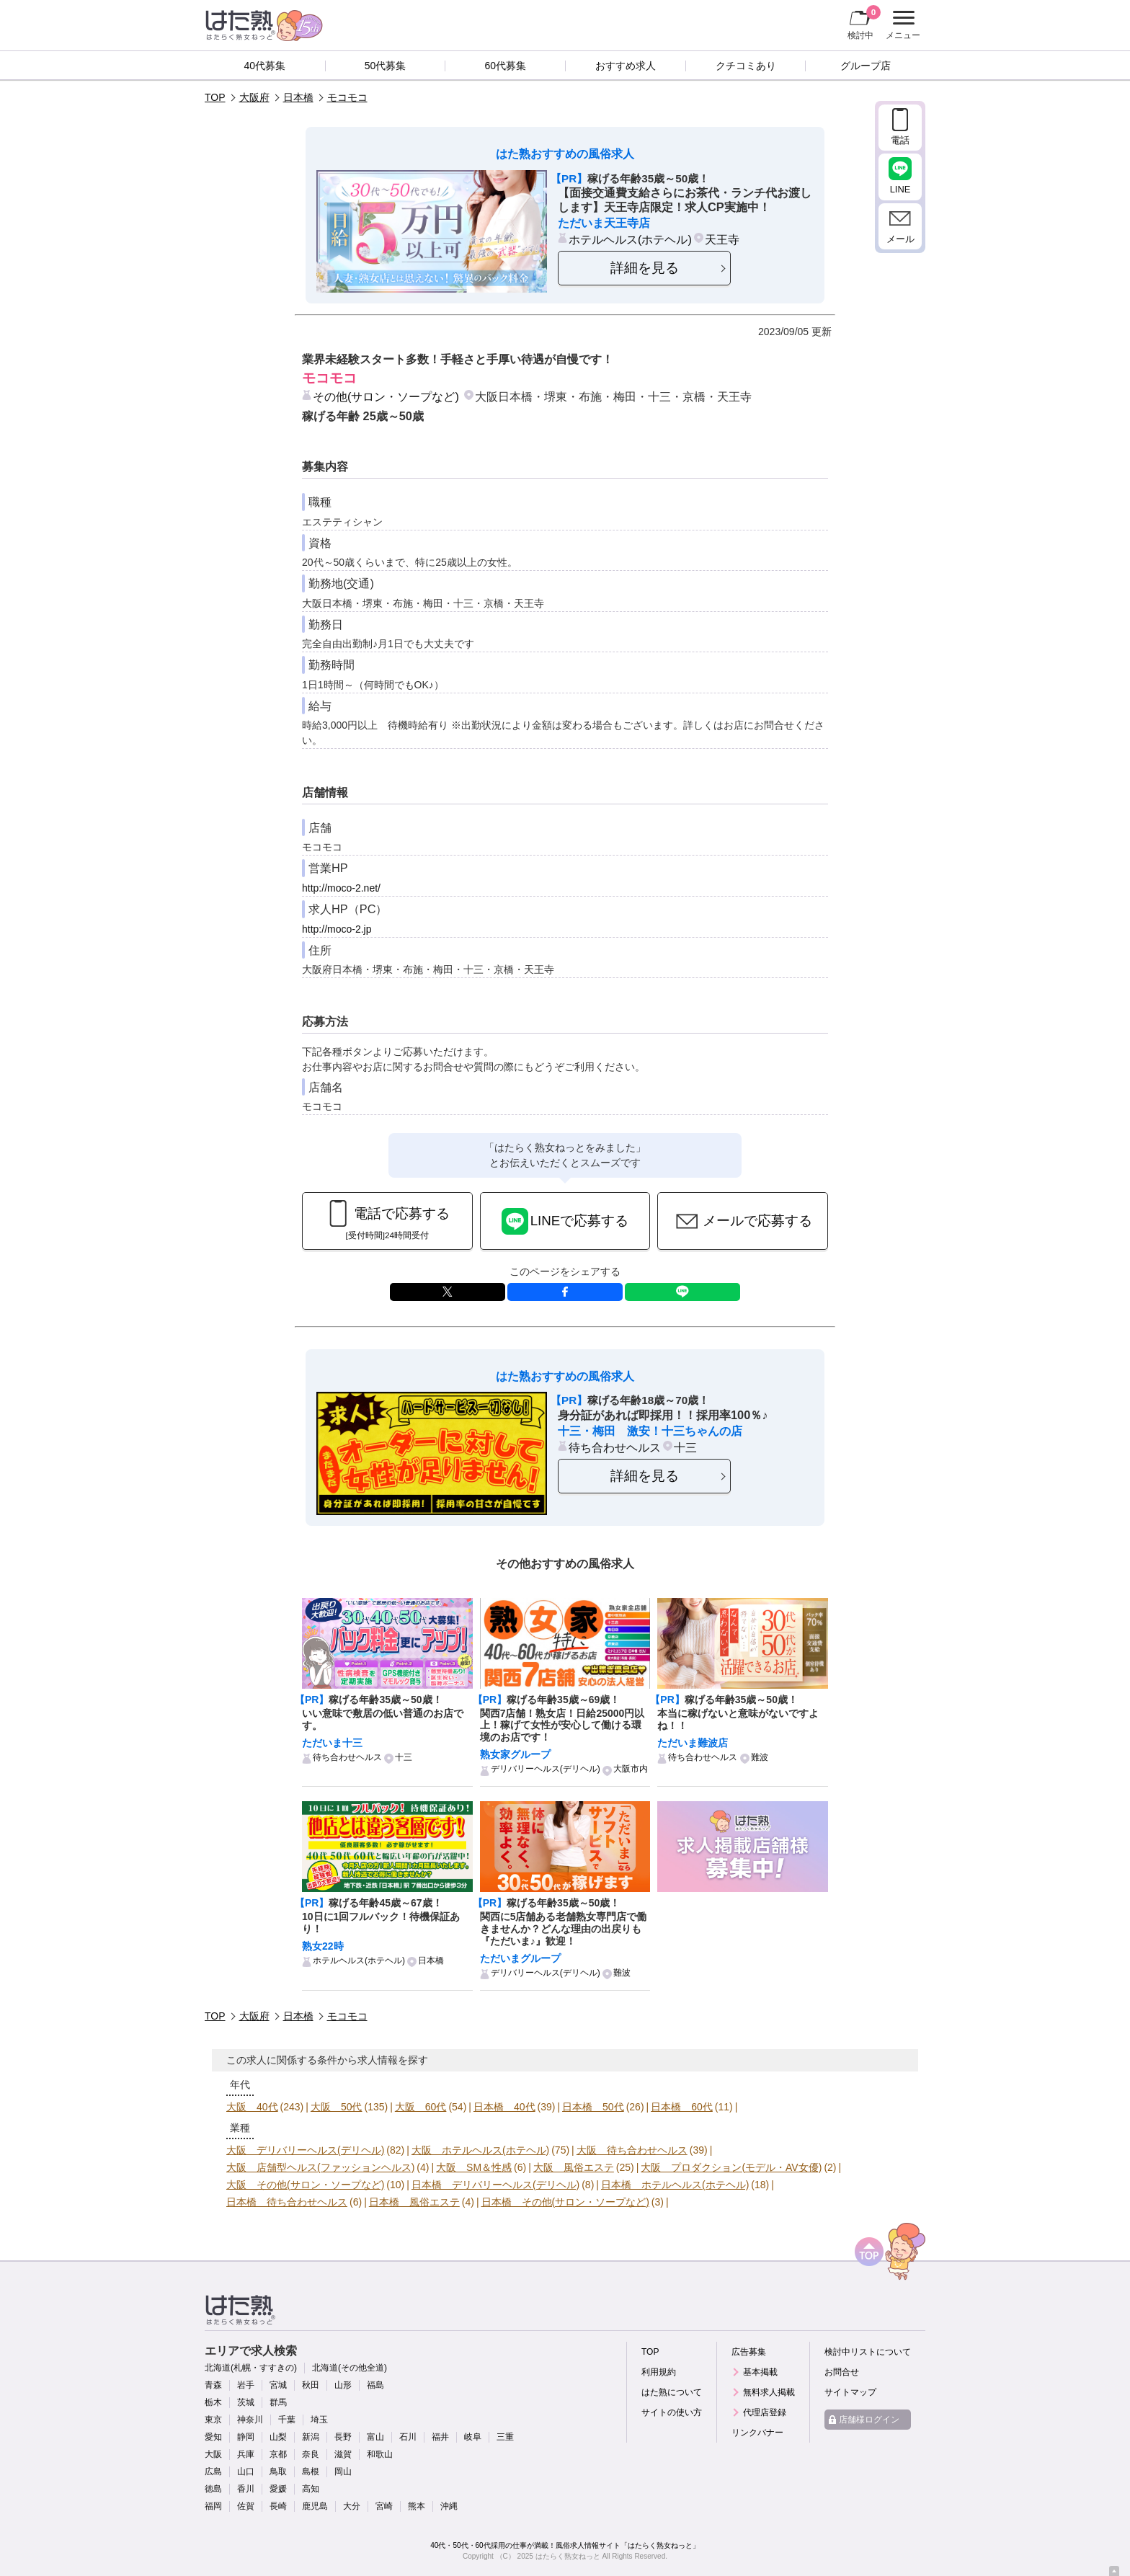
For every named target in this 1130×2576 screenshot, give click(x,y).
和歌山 (380, 2454)
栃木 (213, 2402)
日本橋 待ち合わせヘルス (286, 2202)
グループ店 (865, 65)
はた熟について (671, 2392)
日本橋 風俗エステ (414, 2202)
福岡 (213, 2506)
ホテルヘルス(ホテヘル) (630, 239)
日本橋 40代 (504, 2107)
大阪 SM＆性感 (474, 2167)
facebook (565, 1292)
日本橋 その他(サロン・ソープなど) (565, 2202)
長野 (343, 2437)
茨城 (245, 2402)
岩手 (245, 2385)
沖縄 (449, 2506)
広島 (213, 2471)
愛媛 (278, 2489)
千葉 (286, 2420)
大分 (351, 2506)
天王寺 (722, 239)
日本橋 (298, 97)
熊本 (416, 2506)
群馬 (278, 2402)
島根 (310, 2471)
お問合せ (841, 2372)
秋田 (310, 2385)
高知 (310, 2489)
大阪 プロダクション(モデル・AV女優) (731, 2167)
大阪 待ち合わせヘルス (632, 2150)
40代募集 (265, 65)
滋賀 (343, 2454)
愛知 (213, 2437)
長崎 (278, 2506)
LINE (682, 1292)
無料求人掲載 (769, 2392)
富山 (375, 2437)
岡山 (343, 2471)
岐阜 (472, 2437)
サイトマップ (850, 2392)
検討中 (864, 22)
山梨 (278, 2437)
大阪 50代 (336, 2107)
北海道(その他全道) (349, 2368)
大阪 (213, 2454)
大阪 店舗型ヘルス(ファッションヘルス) (320, 2167)
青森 (213, 2385)
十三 (685, 1447)
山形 (343, 2385)
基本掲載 (760, 2372)
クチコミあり (746, 65)
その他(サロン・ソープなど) (386, 396)
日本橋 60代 (682, 2107)
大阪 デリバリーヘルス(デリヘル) (305, 2150)
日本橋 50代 (593, 2107)
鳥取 (278, 2471)
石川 (408, 2437)
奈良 (310, 2454)
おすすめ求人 (625, 65)
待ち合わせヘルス (615, 1447)
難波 (759, 1757)
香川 (245, 2489)
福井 (440, 2437)
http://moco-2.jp (337, 929)
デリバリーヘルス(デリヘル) (545, 1769)
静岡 (245, 2437)
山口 (245, 2471)
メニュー (901, 25)
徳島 (213, 2489)
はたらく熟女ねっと (567, 2556)
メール (900, 239)
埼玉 (319, 2420)
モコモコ (347, 97)
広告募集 (748, 2352)
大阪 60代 (421, 2107)
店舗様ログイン (869, 2420)
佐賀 (245, 2506)
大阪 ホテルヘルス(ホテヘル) (480, 2150)
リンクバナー (757, 2433)
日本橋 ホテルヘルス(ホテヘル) (675, 2184)
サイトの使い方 (671, 2412)
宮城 (278, 2385)
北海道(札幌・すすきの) (251, 2368)
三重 (505, 2437)
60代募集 (505, 65)
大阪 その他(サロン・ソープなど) (305, 2184)
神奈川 (250, 2420)
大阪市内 (630, 1769)
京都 (278, 2454)
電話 (900, 140)
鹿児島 (315, 2506)
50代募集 (385, 65)
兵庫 (245, 2454)
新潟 (310, 2437)
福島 (375, 2385)
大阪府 (254, 97)
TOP (215, 97)
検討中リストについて (867, 2352)
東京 (213, 2420)
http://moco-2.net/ (341, 888)
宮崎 (384, 2506)
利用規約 (658, 2372)
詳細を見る (644, 267)
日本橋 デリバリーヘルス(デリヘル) (495, 2184)
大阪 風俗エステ (573, 2167)
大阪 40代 (252, 2107)
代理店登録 (764, 2412)
